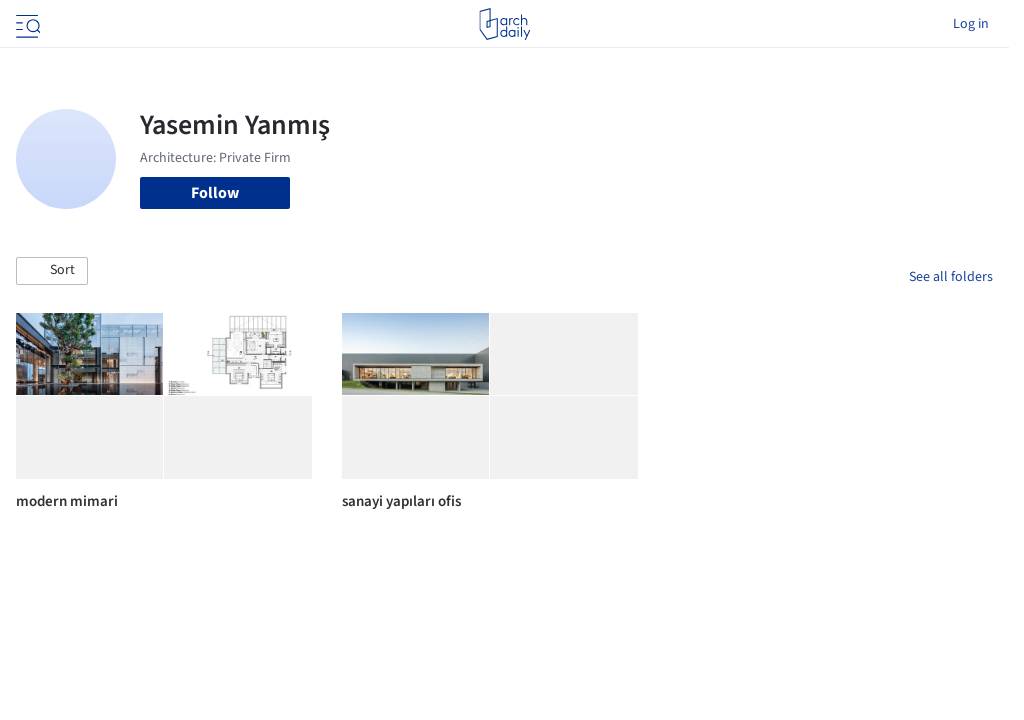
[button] (52, 271)
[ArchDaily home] (504, 24)
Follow (215, 193)
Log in (971, 24)
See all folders (951, 277)
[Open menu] (26, 24)
